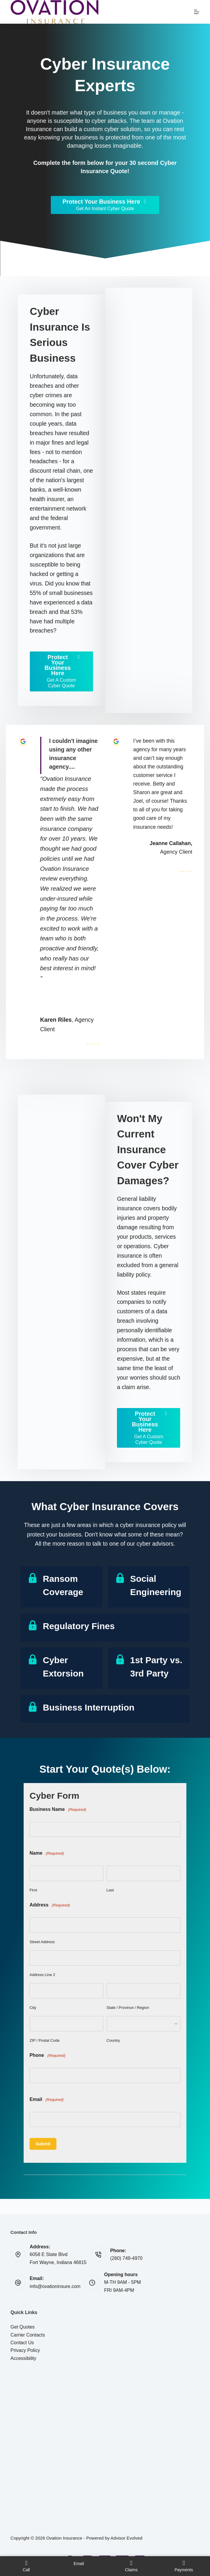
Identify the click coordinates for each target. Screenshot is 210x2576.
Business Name (58, 1809)
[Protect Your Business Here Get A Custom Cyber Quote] (61, 671)
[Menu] (196, 12)
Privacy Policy (25, 2350)
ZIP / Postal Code (45, 2040)
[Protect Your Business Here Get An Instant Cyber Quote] (105, 205)
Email (47, 2099)
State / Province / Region (128, 2007)
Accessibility (23, 2358)
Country (113, 2040)
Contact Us (22, 2342)
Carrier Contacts (28, 2334)
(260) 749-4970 (126, 2258)
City (33, 2007)
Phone (48, 2055)
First (33, 1890)
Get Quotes (23, 2326)
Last (110, 1890)
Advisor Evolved (126, 2537)
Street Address (42, 1942)
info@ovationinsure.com (55, 2286)
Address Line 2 (42, 1974)
